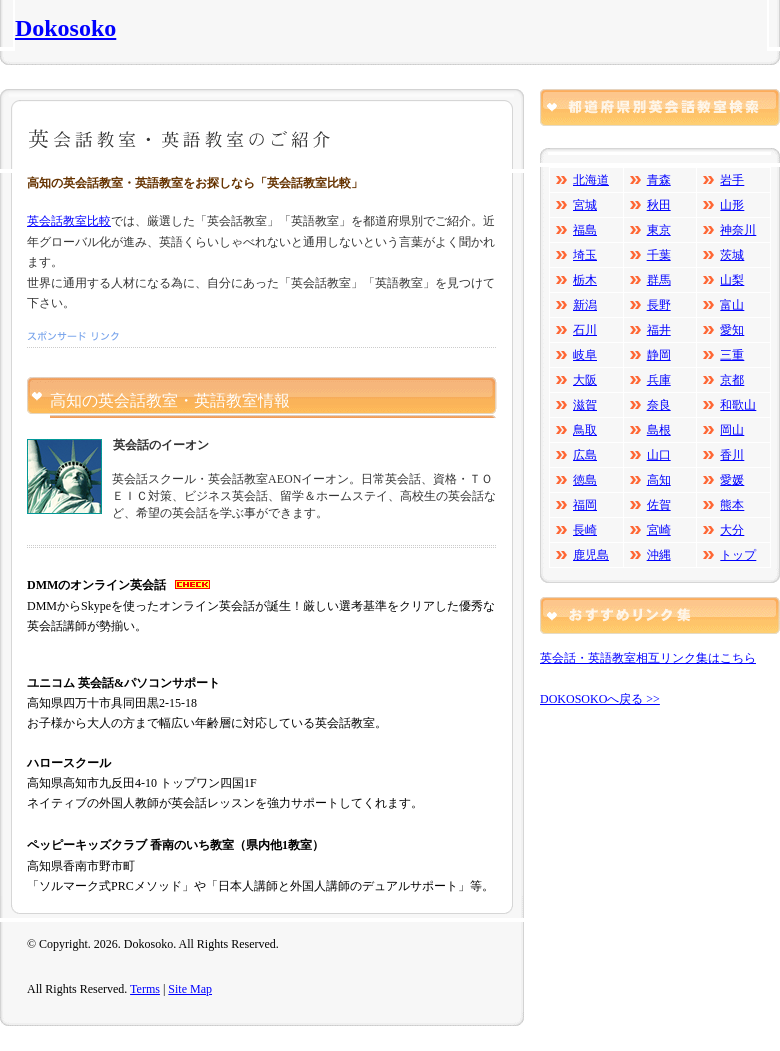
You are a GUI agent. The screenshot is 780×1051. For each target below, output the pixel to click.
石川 (585, 330)
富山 (732, 305)
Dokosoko (65, 28)
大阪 (585, 380)
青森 (659, 180)
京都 (732, 380)
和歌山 (738, 405)
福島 (585, 230)
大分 (732, 530)
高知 (659, 480)
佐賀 (659, 505)
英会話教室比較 (69, 221)
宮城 (585, 205)
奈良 (659, 405)
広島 (585, 455)
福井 (659, 330)
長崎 (585, 530)
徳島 (585, 480)
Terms (145, 989)
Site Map (190, 989)
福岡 (585, 505)
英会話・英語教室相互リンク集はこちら (648, 658)
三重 (732, 355)
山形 (732, 205)
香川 (732, 455)
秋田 (659, 205)
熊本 (732, 505)
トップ (738, 555)
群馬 (659, 280)
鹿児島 (591, 555)
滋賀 (585, 405)
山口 (659, 455)
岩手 (732, 180)
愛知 (732, 330)
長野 (659, 305)
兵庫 (659, 380)
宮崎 (659, 530)
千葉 (659, 255)
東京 (659, 230)
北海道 (591, 180)
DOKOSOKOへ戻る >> (600, 699)
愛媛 (732, 480)
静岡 (659, 355)
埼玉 (585, 255)
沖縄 (659, 555)
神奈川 (738, 230)
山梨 (732, 280)
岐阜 (585, 355)
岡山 (732, 430)
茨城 (732, 255)
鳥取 (585, 430)
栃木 (585, 280)
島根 (659, 430)
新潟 (585, 305)
